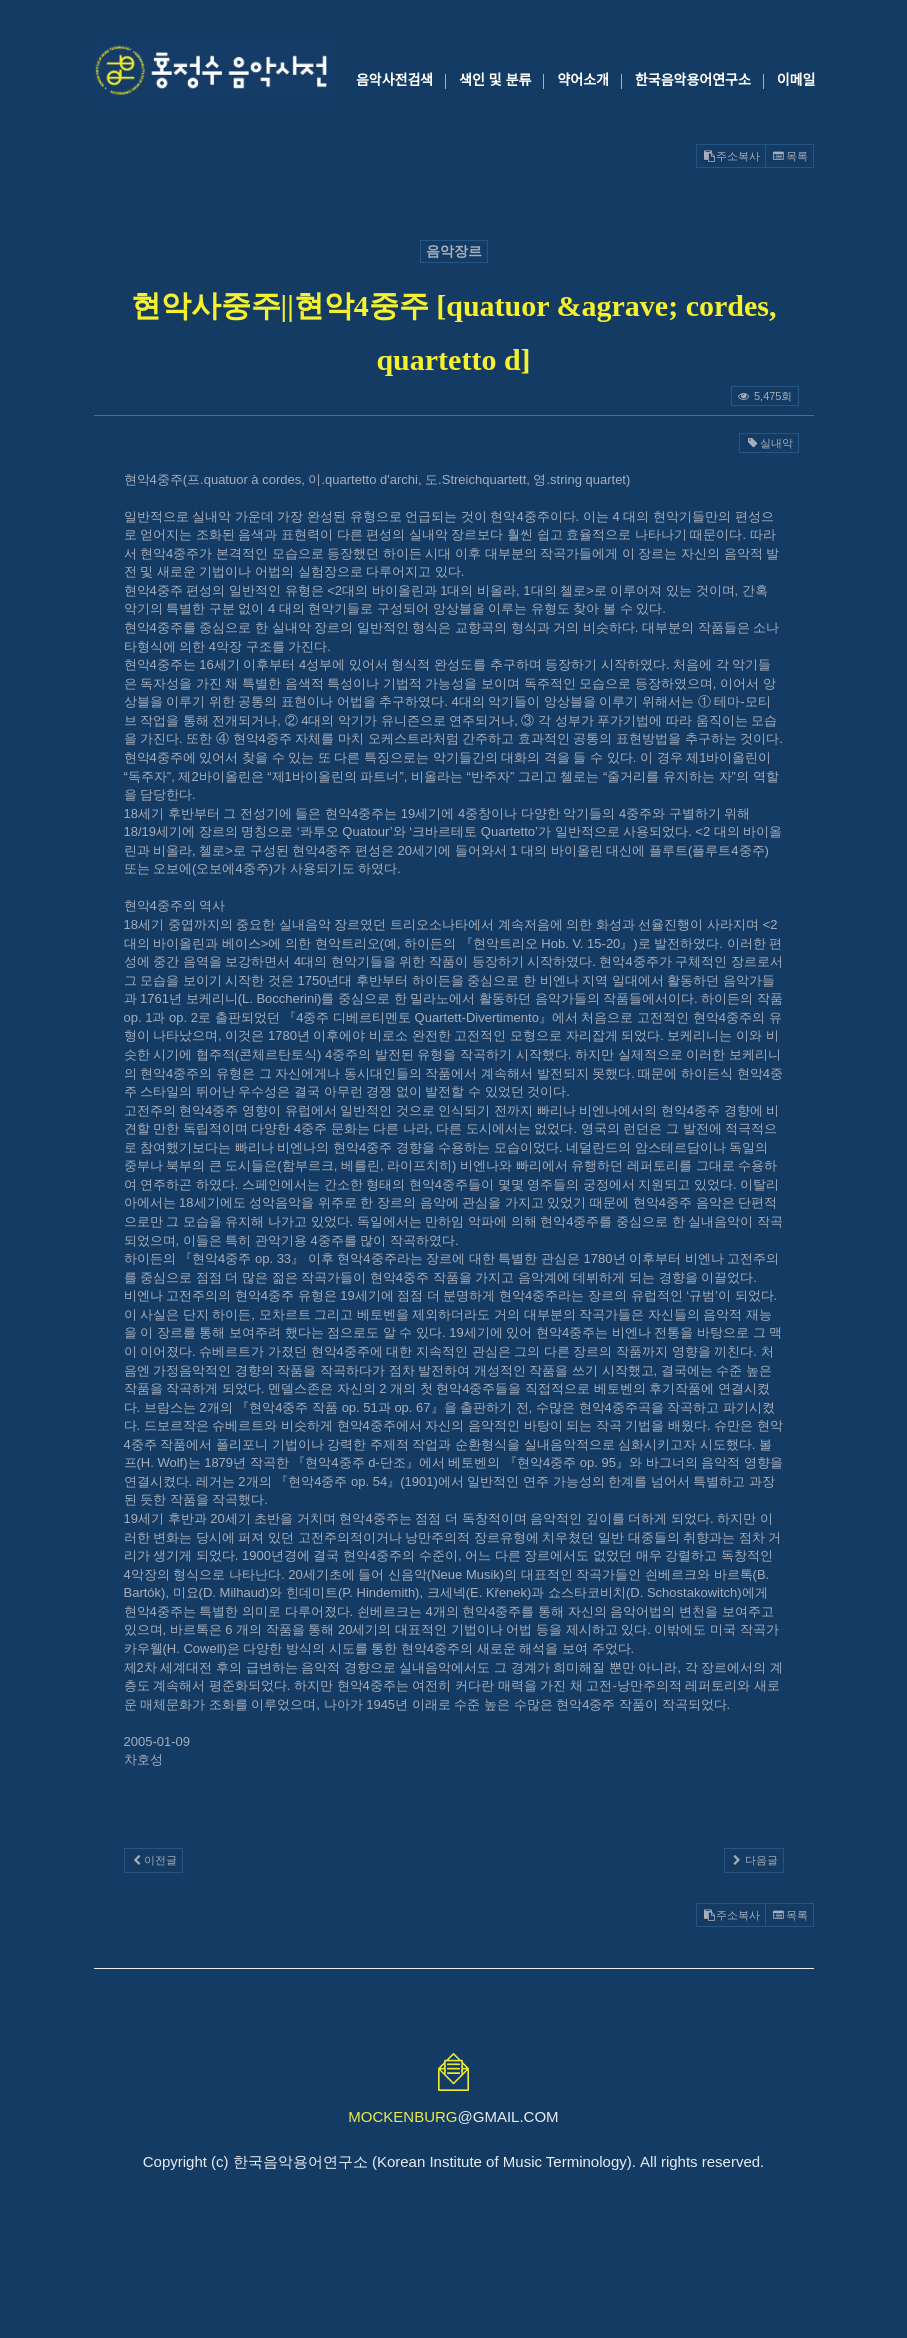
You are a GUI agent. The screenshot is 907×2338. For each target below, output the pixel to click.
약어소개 (583, 80)
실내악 (768, 443)
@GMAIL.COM (453, 2116)
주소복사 (731, 156)
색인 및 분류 (495, 80)
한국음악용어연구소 (693, 80)
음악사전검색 (394, 80)
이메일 (796, 80)
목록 (789, 156)
